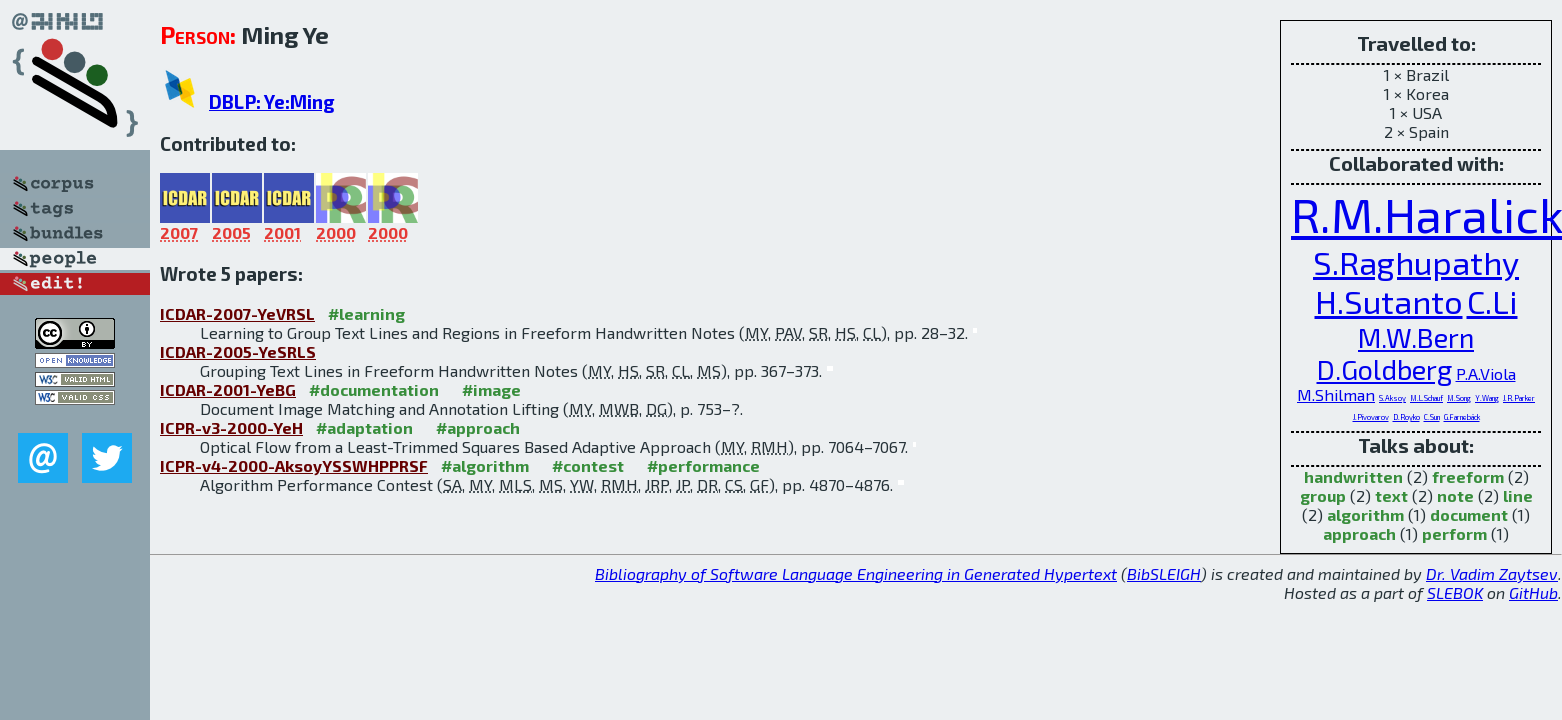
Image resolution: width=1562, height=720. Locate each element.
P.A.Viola (1486, 373)
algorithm (1365, 514)
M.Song (1459, 398)
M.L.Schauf (1426, 398)
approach (1359, 533)
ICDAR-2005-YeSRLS (238, 351)
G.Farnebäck (1462, 417)
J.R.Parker (1519, 398)
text (1391, 495)
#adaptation (364, 427)
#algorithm (485, 465)
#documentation (374, 389)
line (1518, 495)
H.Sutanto (1389, 301)
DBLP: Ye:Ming (272, 101)
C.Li (1492, 301)
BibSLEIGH (1164, 573)
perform (1454, 533)
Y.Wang (1487, 398)
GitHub (1533, 592)
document (1469, 514)
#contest (588, 465)
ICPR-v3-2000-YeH (231, 427)
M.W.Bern (1416, 337)
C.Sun (1432, 417)
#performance (703, 465)
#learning (366, 313)
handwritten (1353, 476)
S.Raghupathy (1416, 262)
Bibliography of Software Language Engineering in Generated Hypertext (856, 573)
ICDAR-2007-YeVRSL (237, 313)
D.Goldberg (1384, 369)
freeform (1468, 476)
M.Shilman (1336, 394)
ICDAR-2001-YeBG (228, 389)
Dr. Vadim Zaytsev (1492, 573)
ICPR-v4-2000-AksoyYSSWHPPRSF (294, 465)
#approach (478, 427)
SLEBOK (1455, 592)
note (1455, 495)
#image (491, 389)
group (1323, 495)
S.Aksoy (1392, 398)
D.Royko (1406, 417)
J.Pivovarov (1371, 417)
